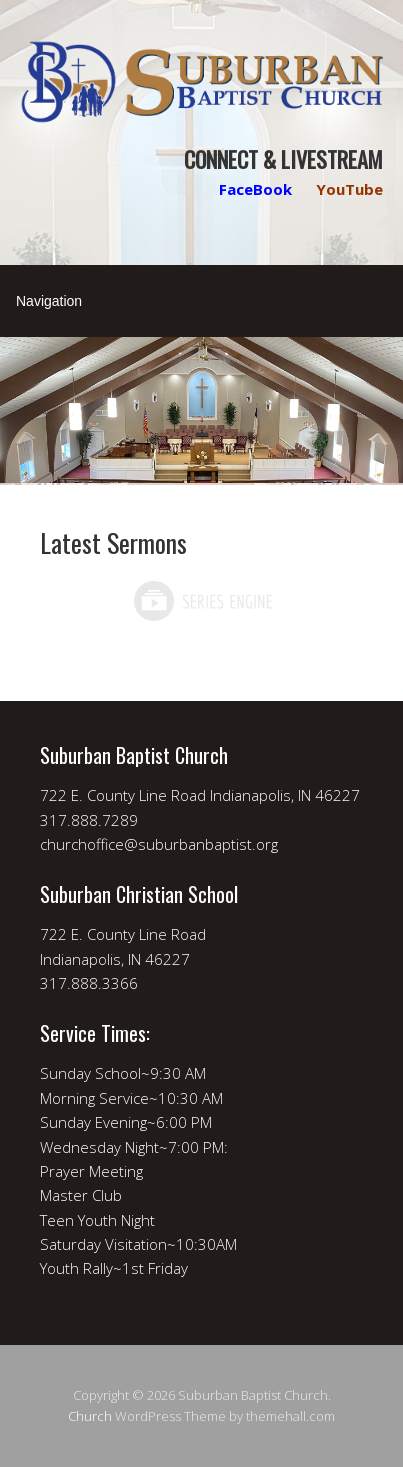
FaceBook (255, 189)
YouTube (349, 189)
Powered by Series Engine (202, 601)
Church (90, 1416)
